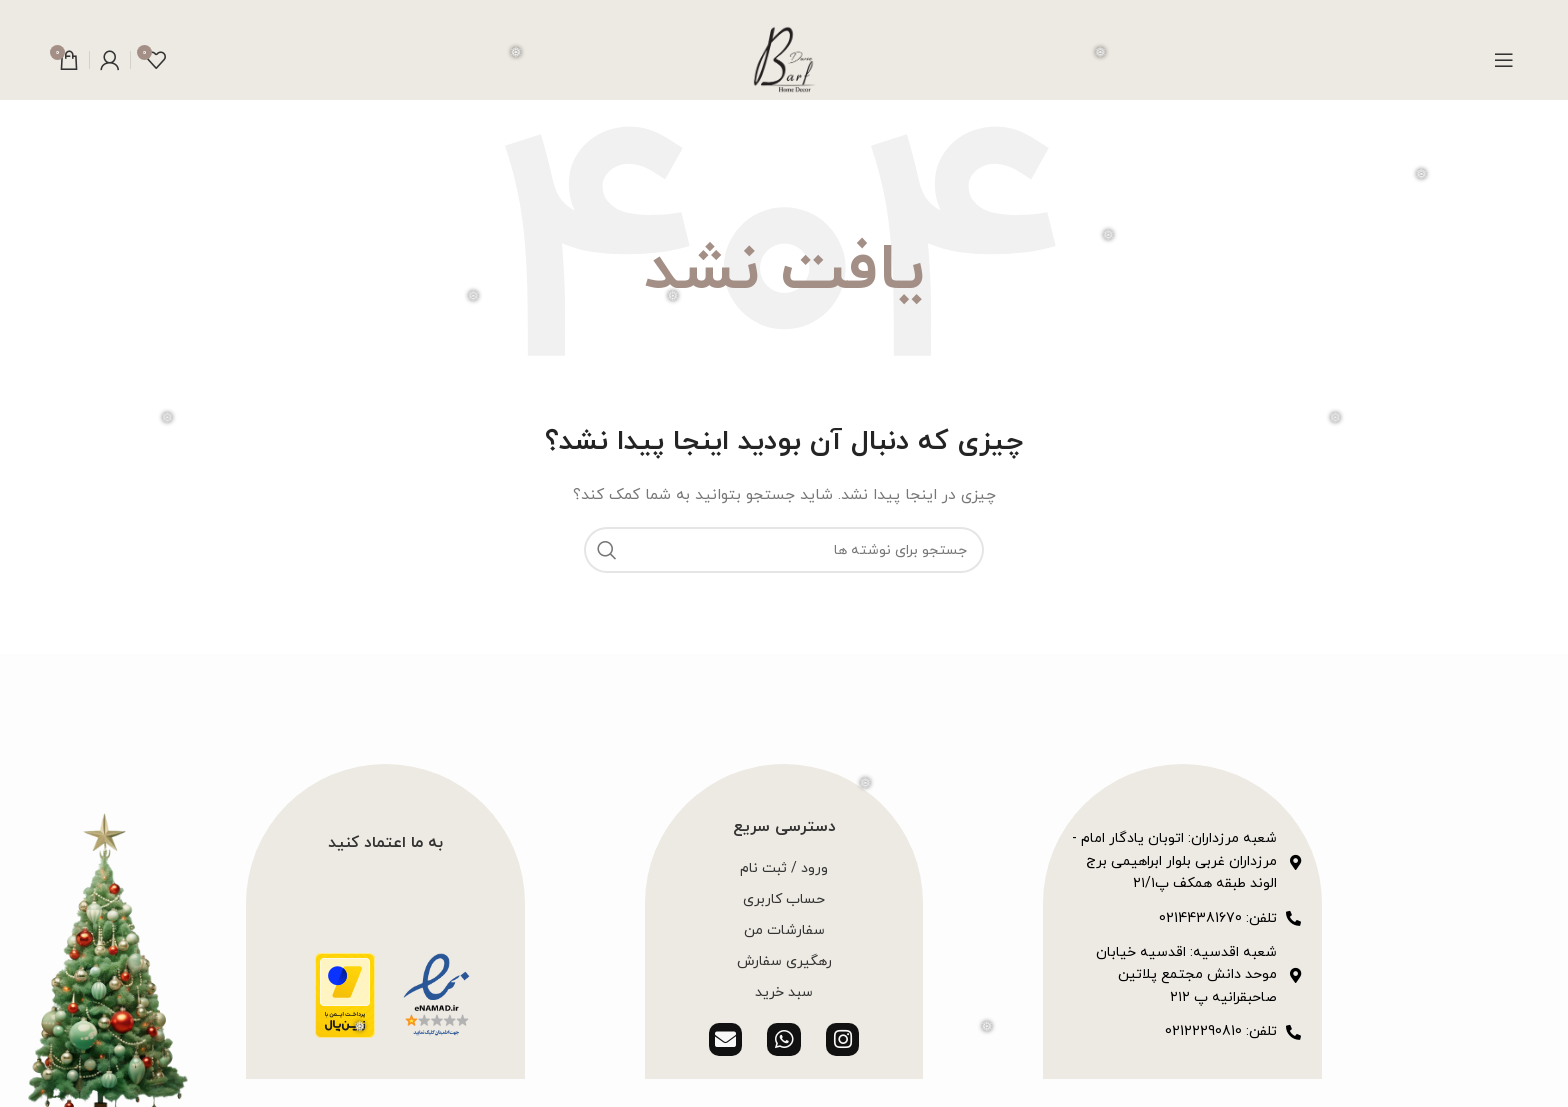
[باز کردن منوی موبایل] (1504, 60)
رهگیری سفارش (784, 961)
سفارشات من (784, 930)
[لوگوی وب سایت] (783, 58)
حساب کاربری (784, 899)
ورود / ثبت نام (784, 868)
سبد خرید (784, 992)
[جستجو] (784, 550)
